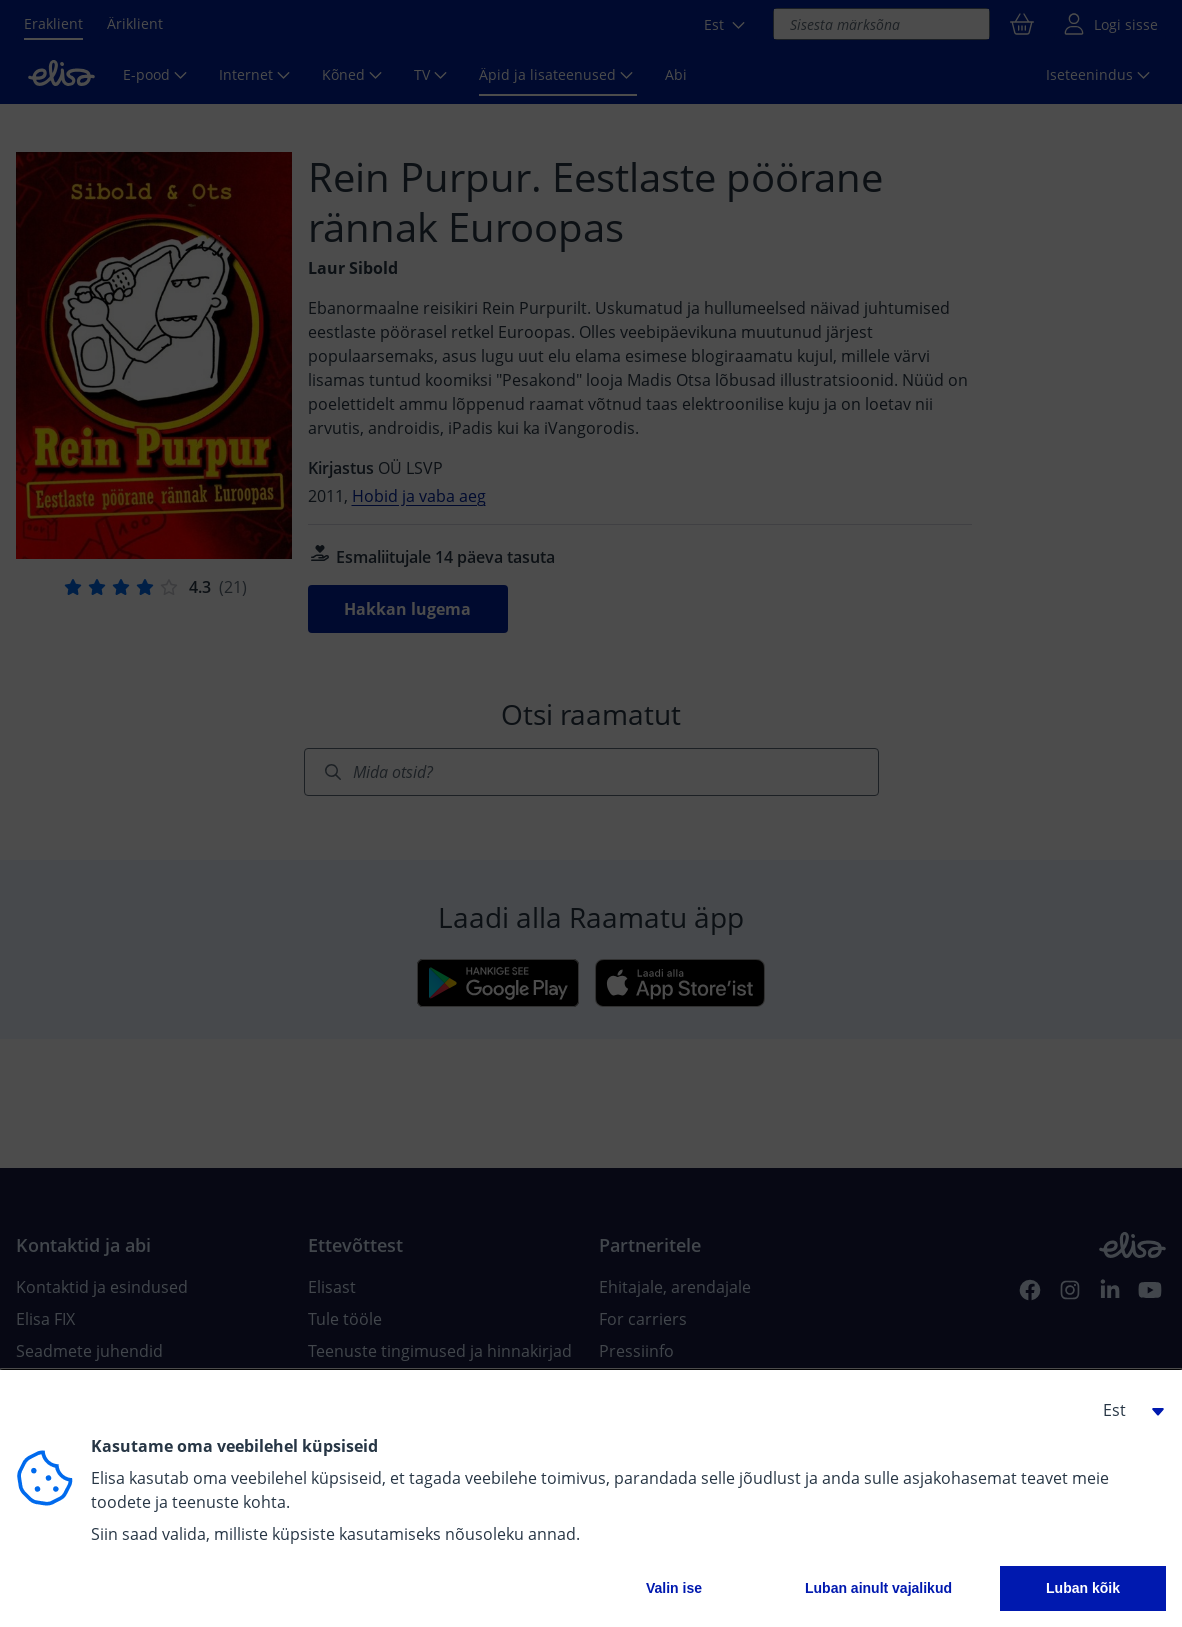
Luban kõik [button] (1083, 1588)
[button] (1126, 1410)
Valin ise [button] (674, 1588)
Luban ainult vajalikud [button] (878, 1588)
